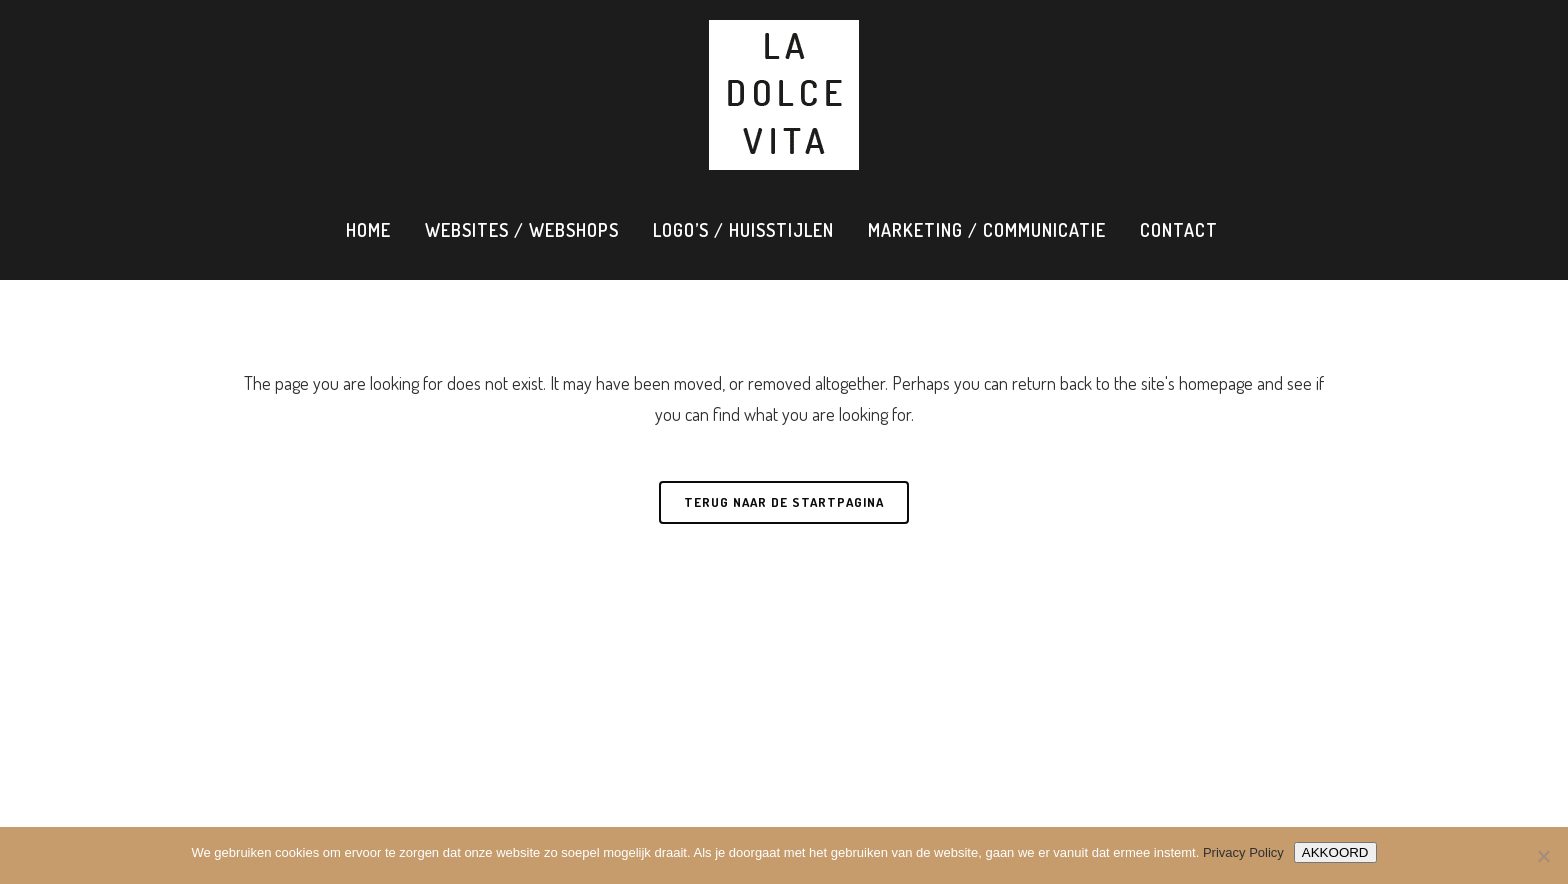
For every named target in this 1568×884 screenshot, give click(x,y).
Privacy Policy (1243, 852)
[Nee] (1543, 856)
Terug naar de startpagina (784, 502)
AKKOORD (1335, 852)
